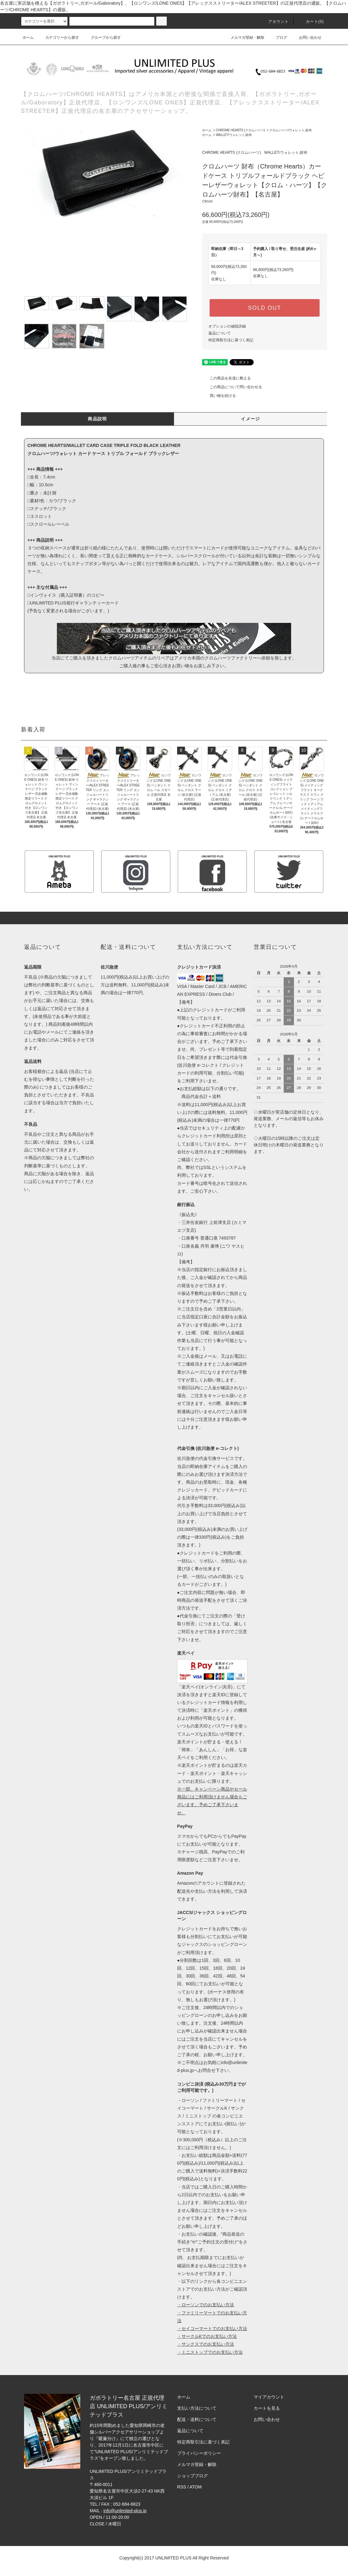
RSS (181, 2486)
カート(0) (311, 21)
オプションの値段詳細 (227, 326)
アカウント (275, 21)
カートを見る (267, 2408)
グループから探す (102, 37)
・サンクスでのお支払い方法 (205, 2344)
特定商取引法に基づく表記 (230, 340)
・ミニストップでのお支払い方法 (210, 2352)
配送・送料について (196, 2419)
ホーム (28, 37)
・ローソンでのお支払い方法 (205, 2304)
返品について (219, 333)
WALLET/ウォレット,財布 (234, 135)
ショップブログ (192, 2475)
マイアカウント (269, 2396)
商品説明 (97, 418)
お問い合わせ (306, 37)
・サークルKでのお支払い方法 (207, 2336)
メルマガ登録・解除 (243, 37)
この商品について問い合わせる (232, 387)
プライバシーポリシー (199, 2453)
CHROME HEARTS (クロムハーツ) (240, 130)
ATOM (196, 2486)
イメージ (250, 418)
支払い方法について (196, 2408)
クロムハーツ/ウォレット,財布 (290, 130)
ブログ (277, 37)
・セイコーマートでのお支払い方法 (212, 2328)
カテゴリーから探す (58, 37)
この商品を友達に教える (226, 378)
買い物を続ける (219, 395)
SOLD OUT (264, 308)
